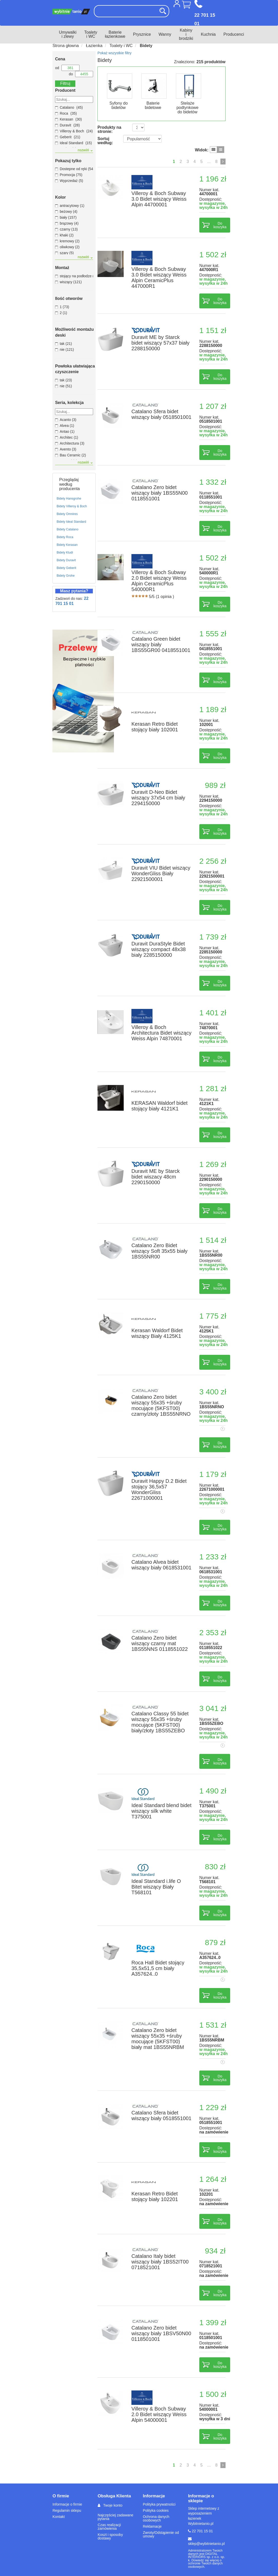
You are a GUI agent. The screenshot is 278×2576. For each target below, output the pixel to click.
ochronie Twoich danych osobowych (205, 2565)
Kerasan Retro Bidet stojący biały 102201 (154, 2196)
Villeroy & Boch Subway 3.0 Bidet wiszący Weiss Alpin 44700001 (158, 198)
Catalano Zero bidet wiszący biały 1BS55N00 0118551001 (159, 492)
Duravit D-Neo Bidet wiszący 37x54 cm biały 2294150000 (158, 797)
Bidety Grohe (66, 575)
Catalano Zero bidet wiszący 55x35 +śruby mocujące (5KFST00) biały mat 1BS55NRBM (157, 2038)
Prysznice (142, 34)
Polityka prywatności (159, 2504)
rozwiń (85, 150)
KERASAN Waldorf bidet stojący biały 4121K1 (159, 1105)
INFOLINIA (208, 16)
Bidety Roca (65, 537)
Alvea (67, 426)
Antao (67, 431)
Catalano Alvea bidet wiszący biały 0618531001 (161, 1564)
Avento (68, 449)
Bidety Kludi (65, 552)
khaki (67, 235)
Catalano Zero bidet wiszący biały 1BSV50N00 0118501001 (161, 2333)
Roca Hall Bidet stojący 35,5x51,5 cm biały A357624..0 (157, 1968)
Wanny (165, 34)
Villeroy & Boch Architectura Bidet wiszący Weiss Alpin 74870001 (161, 1032)
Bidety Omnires (67, 514)
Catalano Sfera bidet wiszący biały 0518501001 (161, 414)
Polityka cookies (155, 2510)
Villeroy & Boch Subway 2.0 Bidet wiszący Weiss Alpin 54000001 (158, 2414)
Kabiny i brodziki (186, 34)
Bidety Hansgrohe (69, 498)
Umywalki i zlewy (67, 34)
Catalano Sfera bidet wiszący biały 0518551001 (161, 2115)
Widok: (202, 150)
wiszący (71, 282)
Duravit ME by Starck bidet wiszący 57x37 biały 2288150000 (160, 342)
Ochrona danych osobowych (156, 2518)
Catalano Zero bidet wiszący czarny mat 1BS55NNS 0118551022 (159, 1643)
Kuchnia (208, 34)
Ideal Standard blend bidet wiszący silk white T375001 (161, 1810)
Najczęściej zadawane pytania (115, 2517)
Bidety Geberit (66, 568)
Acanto (68, 420)
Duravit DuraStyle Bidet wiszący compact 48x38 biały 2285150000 (158, 949)
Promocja (71, 175)
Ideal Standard (71, 143)
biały (68, 217)
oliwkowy (69, 247)
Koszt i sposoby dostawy (110, 2536)
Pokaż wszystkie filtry (114, 53)
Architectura (72, 443)
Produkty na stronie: (109, 129)
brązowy (69, 223)
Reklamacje (152, 2526)
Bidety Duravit (66, 560)
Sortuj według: (105, 140)
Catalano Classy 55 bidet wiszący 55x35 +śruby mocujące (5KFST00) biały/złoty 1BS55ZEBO (160, 1722)
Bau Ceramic (73, 455)
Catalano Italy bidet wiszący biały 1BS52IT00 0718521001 (160, 2261)
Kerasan (66, 119)
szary (67, 253)
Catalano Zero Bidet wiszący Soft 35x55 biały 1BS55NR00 (159, 1251)
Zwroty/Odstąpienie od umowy (161, 2534)
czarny (69, 229)
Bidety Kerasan (67, 545)
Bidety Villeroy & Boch (72, 506)
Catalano (67, 107)
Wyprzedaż (71, 181)
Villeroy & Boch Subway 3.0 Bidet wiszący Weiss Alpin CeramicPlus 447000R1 (158, 277)
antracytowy (72, 206)
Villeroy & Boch (72, 131)
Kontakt (58, 2517)
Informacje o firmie (67, 2504)
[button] (118, 91)
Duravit (65, 125)
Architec (69, 437)
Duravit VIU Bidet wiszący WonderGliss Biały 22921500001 (160, 873)
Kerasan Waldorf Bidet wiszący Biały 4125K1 (157, 1333)
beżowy (68, 211)
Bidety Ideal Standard (71, 521)
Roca (64, 113)
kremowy (69, 241)
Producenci (233, 34)
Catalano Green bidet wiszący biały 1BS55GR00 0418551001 (160, 644)
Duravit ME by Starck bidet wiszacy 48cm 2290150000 (155, 1176)
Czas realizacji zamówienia (109, 2527)
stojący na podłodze (79, 276)
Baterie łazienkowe (115, 34)
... (209, 161)
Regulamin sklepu (66, 2510)
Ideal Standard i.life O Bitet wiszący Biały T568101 (156, 1886)
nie (67, 349)
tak (66, 344)
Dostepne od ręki (77, 169)
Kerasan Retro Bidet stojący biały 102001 (154, 726)
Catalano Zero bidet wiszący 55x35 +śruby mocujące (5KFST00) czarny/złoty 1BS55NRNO (161, 1405)
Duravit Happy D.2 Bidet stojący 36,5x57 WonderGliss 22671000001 (159, 1489)
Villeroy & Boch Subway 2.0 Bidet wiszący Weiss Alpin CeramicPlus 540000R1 (158, 580)
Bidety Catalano (67, 529)
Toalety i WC (90, 34)
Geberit (65, 137)
